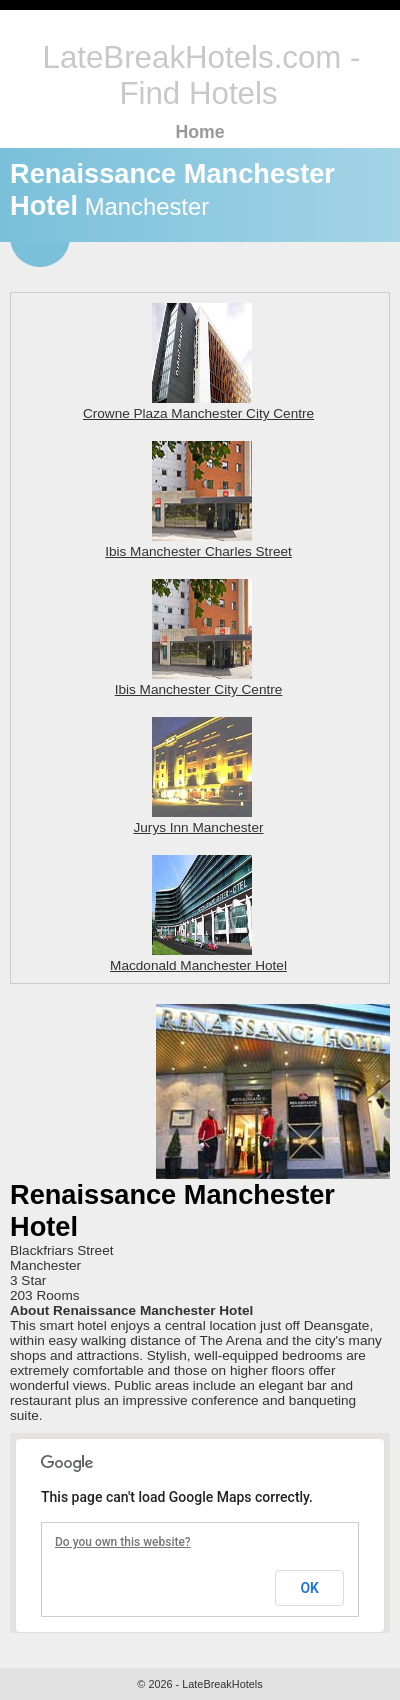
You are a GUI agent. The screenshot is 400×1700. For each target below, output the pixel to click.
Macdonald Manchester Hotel (198, 958)
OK (309, 1588)
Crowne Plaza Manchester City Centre (198, 406)
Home (199, 132)
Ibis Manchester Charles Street (198, 544)
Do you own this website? (123, 1542)
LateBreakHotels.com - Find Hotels (202, 75)
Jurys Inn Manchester (199, 820)
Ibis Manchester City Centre (199, 682)
